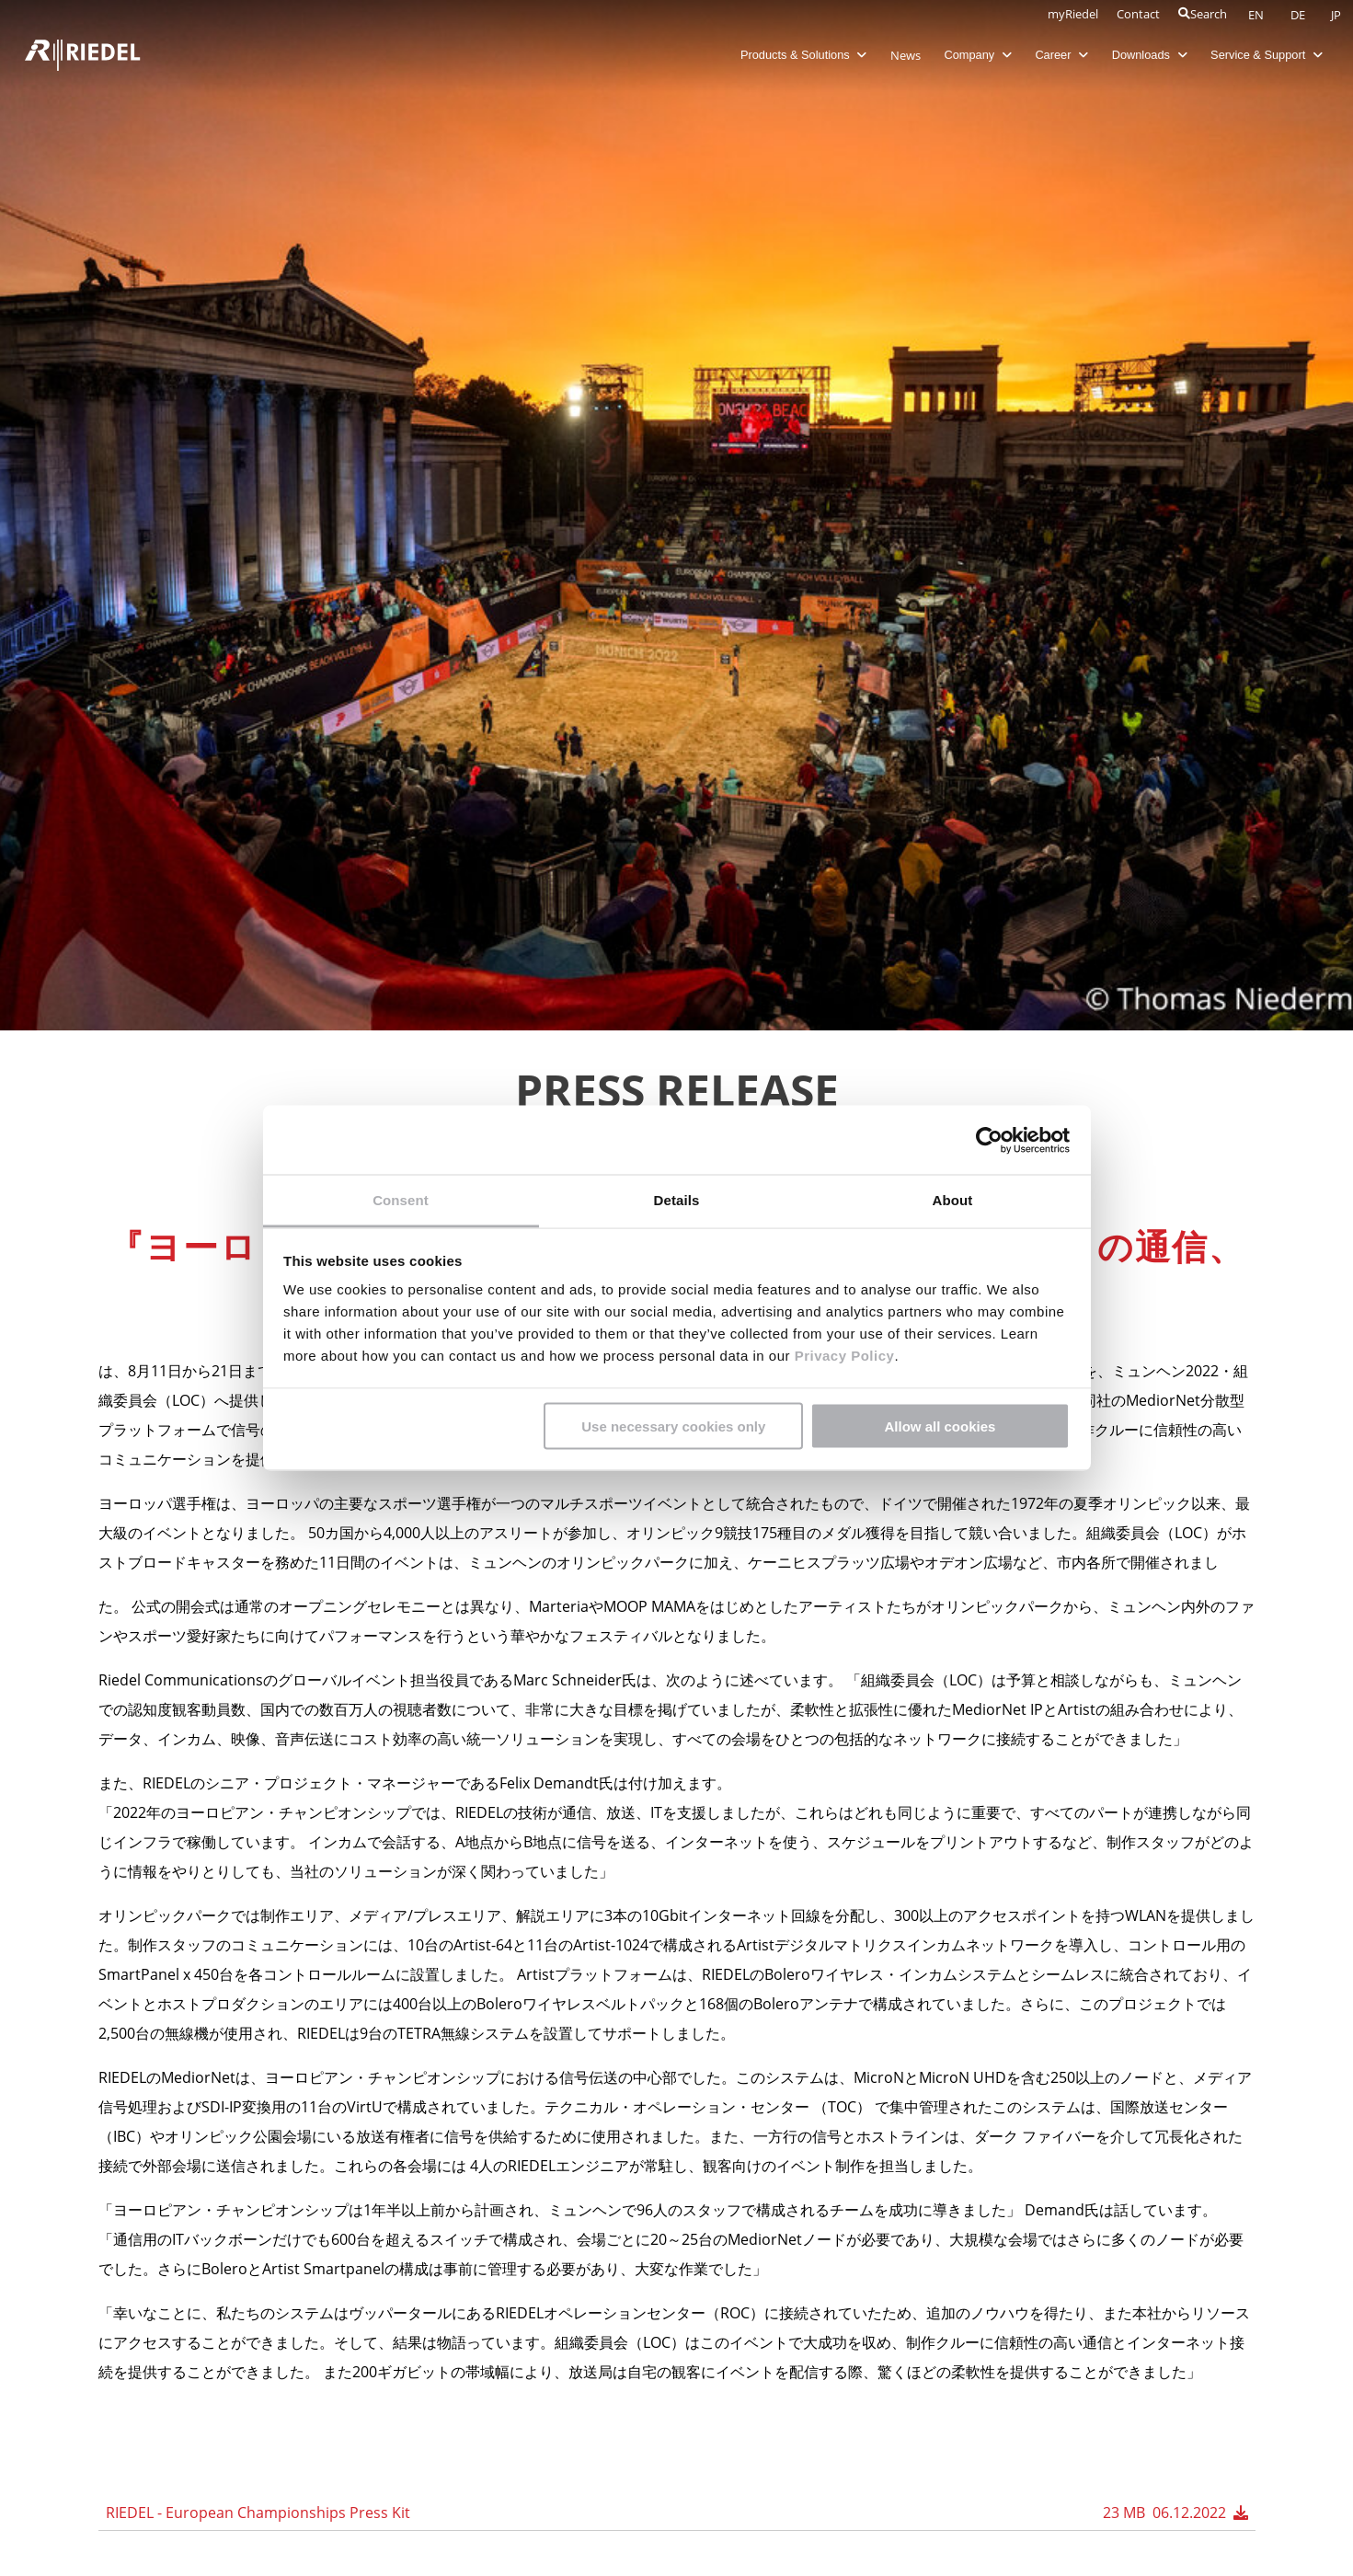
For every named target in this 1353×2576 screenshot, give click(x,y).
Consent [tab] (401, 1200)
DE (1299, 14)
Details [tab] (677, 1200)
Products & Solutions (792, 55)
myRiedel (1073, 14)
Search (1202, 14)
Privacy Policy (842, 1355)
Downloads (1138, 55)
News (894, 55)
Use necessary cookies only (673, 1425)
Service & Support (1256, 55)
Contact (1138, 14)
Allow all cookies (939, 1425)
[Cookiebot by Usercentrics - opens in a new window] (989, 1140)
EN (1257, 14)
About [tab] (953, 1200)
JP (1336, 14)
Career (1051, 55)
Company (967, 55)
